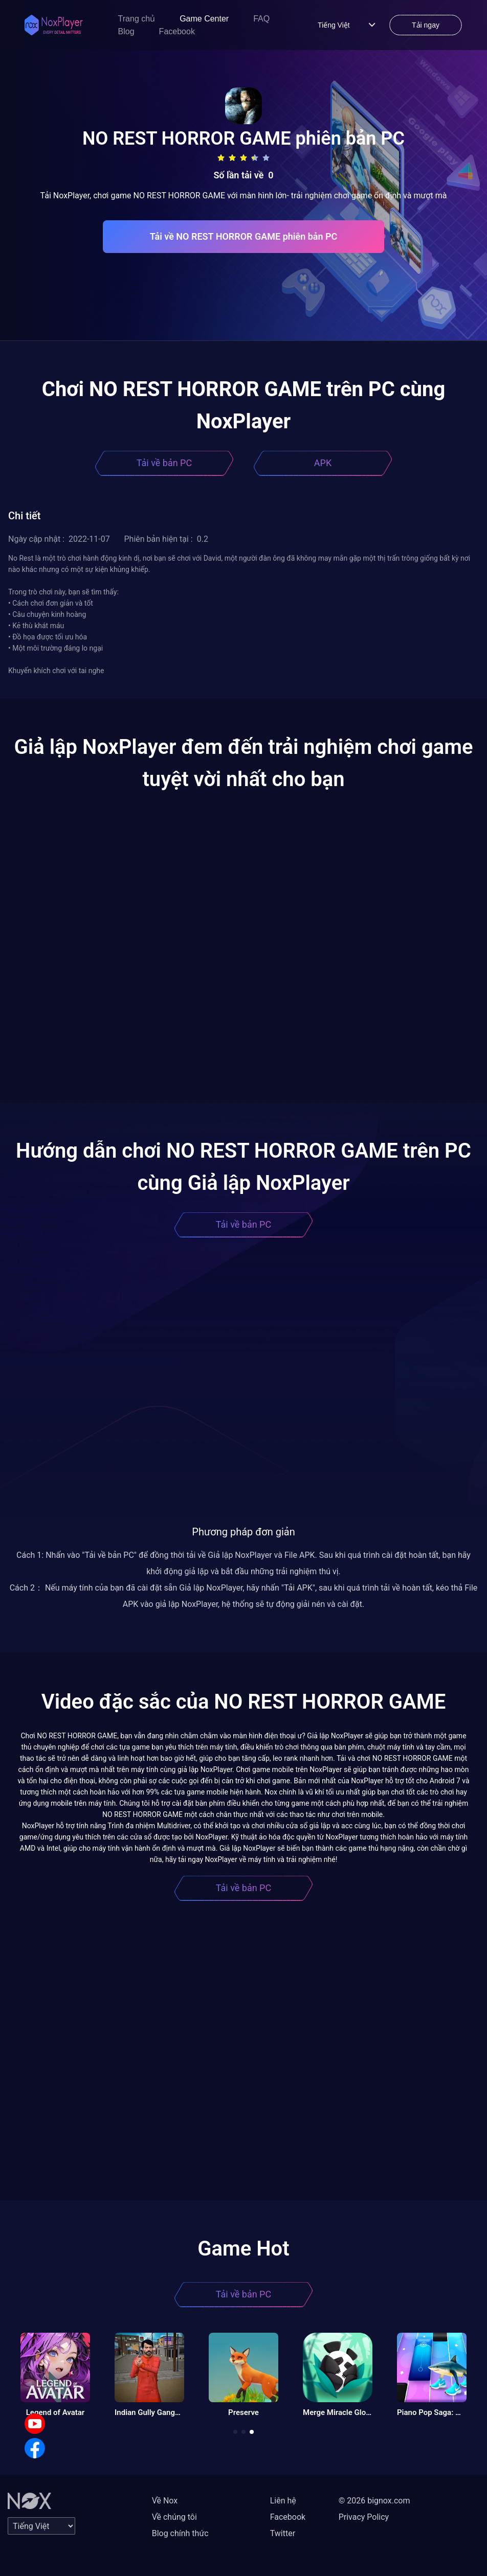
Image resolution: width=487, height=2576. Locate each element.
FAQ (261, 18)
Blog (126, 31)
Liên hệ (283, 2500)
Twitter (282, 2533)
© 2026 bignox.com (374, 2500)
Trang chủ (137, 18)
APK (322, 462)
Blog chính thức (180, 2533)
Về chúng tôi (174, 2517)
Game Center (204, 18)
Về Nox (165, 2500)
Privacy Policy (364, 2517)
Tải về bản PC (164, 462)
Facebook (177, 31)
